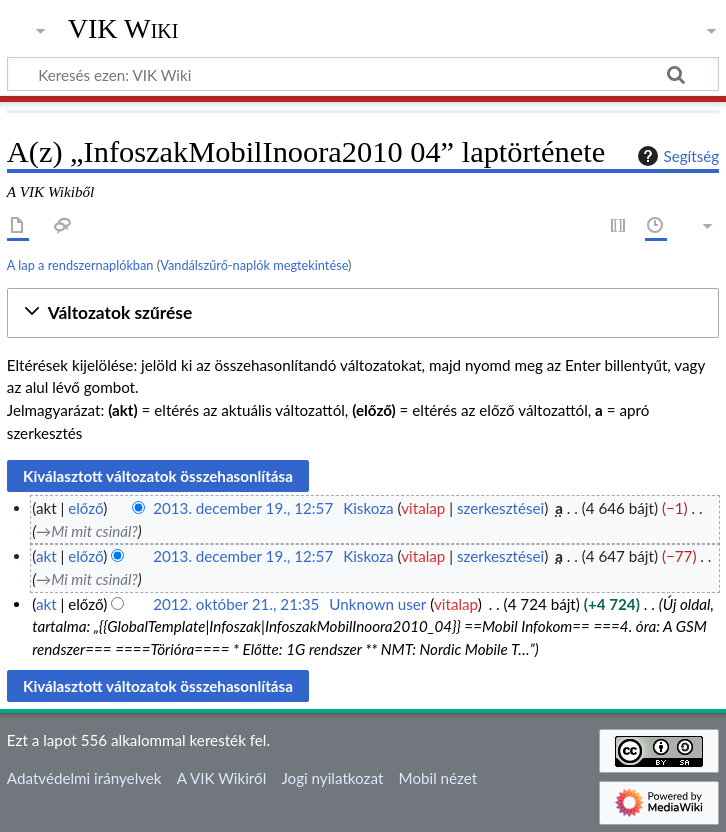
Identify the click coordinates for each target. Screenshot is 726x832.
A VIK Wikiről (221, 778)
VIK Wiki (123, 29)
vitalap (423, 508)
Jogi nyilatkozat (332, 778)
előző (85, 508)
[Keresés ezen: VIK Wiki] (363, 74)
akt (46, 556)
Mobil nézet (438, 778)
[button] (363, 313)
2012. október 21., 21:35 (236, 604)
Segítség (676, 156)
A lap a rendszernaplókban (80, 265)
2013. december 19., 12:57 (243, 508)
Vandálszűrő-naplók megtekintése (254, 265)
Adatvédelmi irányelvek (84, 778)
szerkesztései (500, 508)
